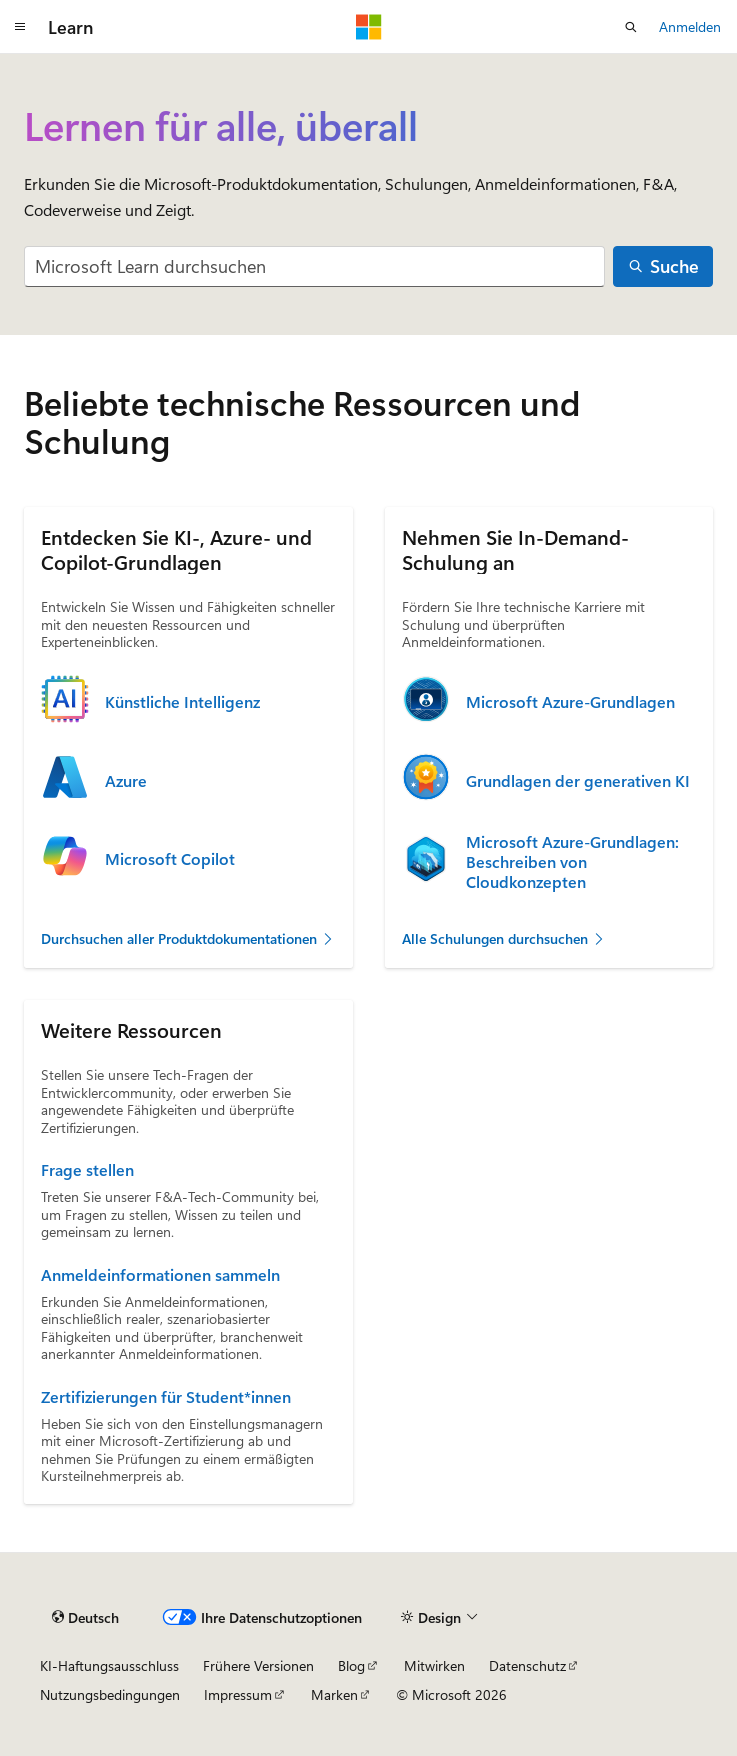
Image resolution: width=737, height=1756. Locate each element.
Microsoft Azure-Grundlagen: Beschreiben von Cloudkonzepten (572, 862)
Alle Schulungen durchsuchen (504, 938)
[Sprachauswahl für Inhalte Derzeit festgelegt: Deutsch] (85, 1617)
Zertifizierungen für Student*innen (166, 1397)
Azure (126, 781)
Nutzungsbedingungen (110, 1694)
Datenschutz (527, 1665)
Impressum (238, 1694)
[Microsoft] (369, 27)
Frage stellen (87, 1170)
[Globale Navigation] (20, 27)
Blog (351, 1665)
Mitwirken (434, 1665)
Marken (334, 1694)
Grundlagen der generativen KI (578, 781)
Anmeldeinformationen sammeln (160, 1275)
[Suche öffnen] (631, 27)
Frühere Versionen (258, 1665)
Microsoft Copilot (170, 859)
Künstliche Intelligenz (182, 702)
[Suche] (663, 266)
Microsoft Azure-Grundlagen (570, 702)
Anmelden (690, 26)
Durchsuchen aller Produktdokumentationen (188, 938)
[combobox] (314, 266)
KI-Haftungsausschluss (109, 1665)
